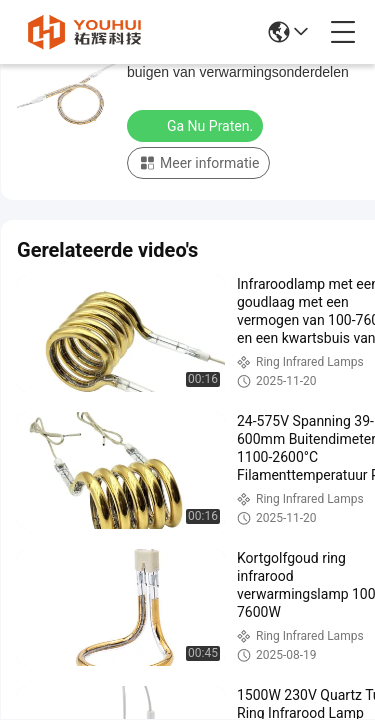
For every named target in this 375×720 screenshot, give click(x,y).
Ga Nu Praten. (197, 125)
